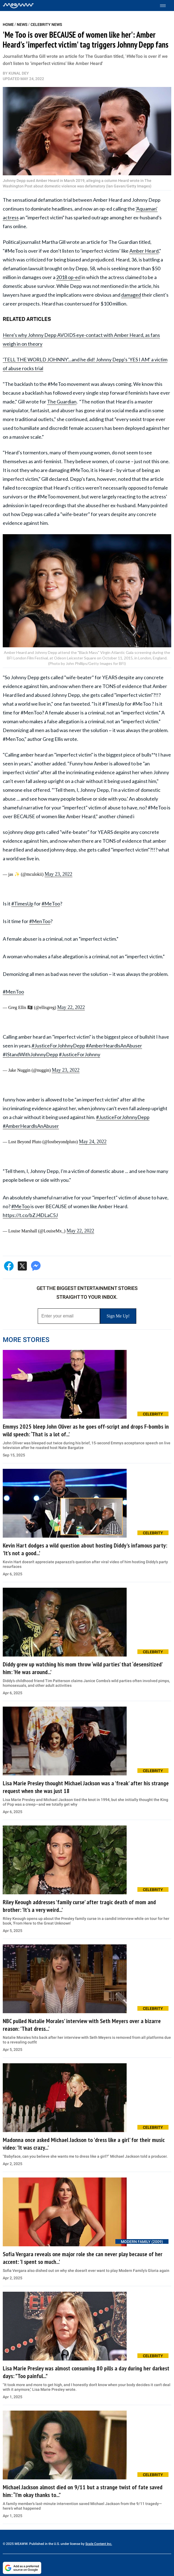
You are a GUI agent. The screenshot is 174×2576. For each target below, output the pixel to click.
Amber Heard (144, 251)
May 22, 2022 (71, 1007)
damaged (131, 295)
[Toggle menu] (165, 6)
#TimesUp (22, 903)
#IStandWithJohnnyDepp (30, 1054)
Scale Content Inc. (98, 2544)
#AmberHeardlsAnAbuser (114, 1046)
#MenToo (39, 921)
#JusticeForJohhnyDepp (58, 1046)
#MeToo (51, 903)
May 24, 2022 (93, 1141)
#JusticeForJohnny (79, 1054)
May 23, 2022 (58, 874)
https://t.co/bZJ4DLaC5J (30, 1215)
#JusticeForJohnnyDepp (122, 1117)
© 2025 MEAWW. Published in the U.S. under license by (44, 2544)
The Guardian (62, 402)
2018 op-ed (68, 277)
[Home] (18, 5)
